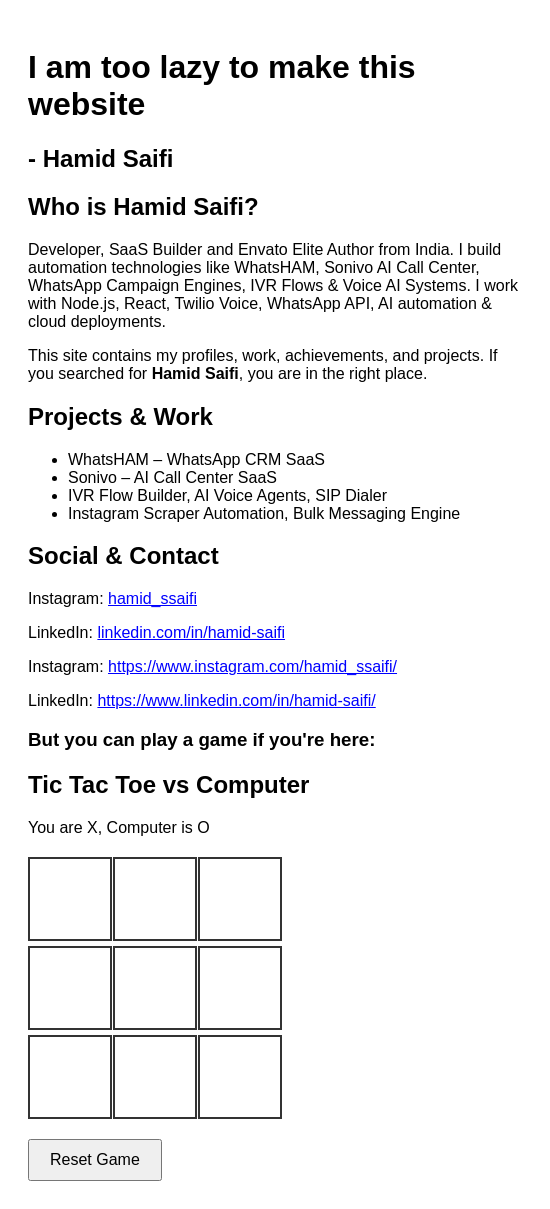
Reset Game (95, 1159)
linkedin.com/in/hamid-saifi (191, 632)
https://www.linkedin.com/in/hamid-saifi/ (236, 700)
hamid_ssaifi (152, 598)
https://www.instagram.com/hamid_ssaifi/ (252, 666)
